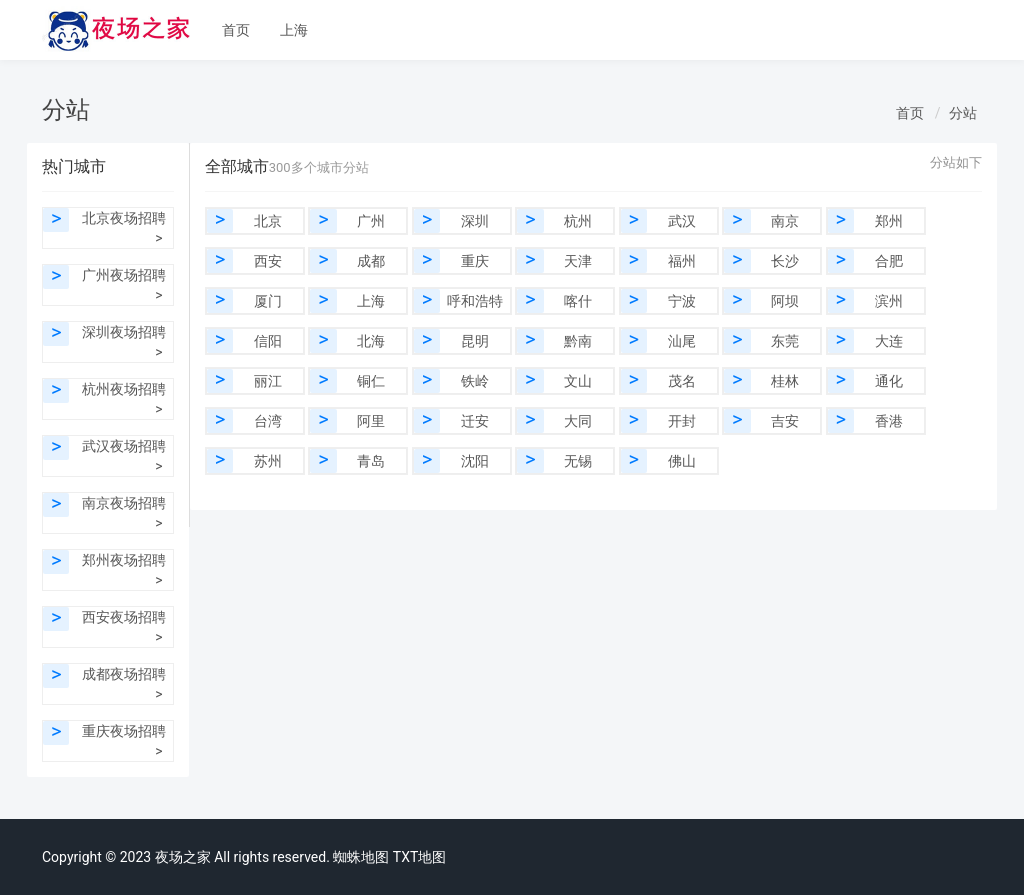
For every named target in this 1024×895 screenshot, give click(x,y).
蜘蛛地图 (361, 857)
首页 (236, 30)
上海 (294, 30)
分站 (963, 113)
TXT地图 (419, 857)
